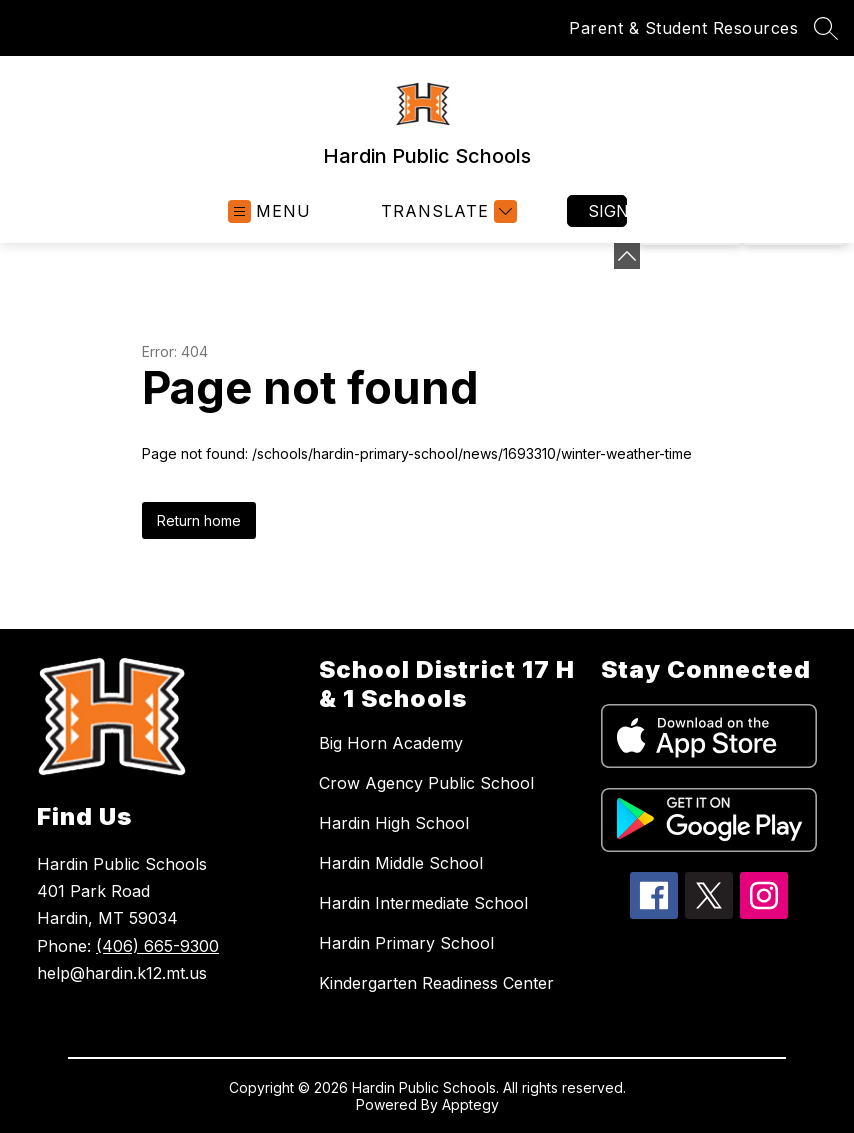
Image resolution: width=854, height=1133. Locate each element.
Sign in (607, 211)
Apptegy (470, 1104)
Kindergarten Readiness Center (436, 983)
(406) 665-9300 (157, 946)
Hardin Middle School (401, 863)
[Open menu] (269, 211)
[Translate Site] (446, 211)
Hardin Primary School (406, 943)
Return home (199, 520)
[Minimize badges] (627, 256)
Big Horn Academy (391, 743)
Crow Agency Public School (426, 783)
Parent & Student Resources (683, 28)
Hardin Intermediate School (423, 903)
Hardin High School (394, 823)
